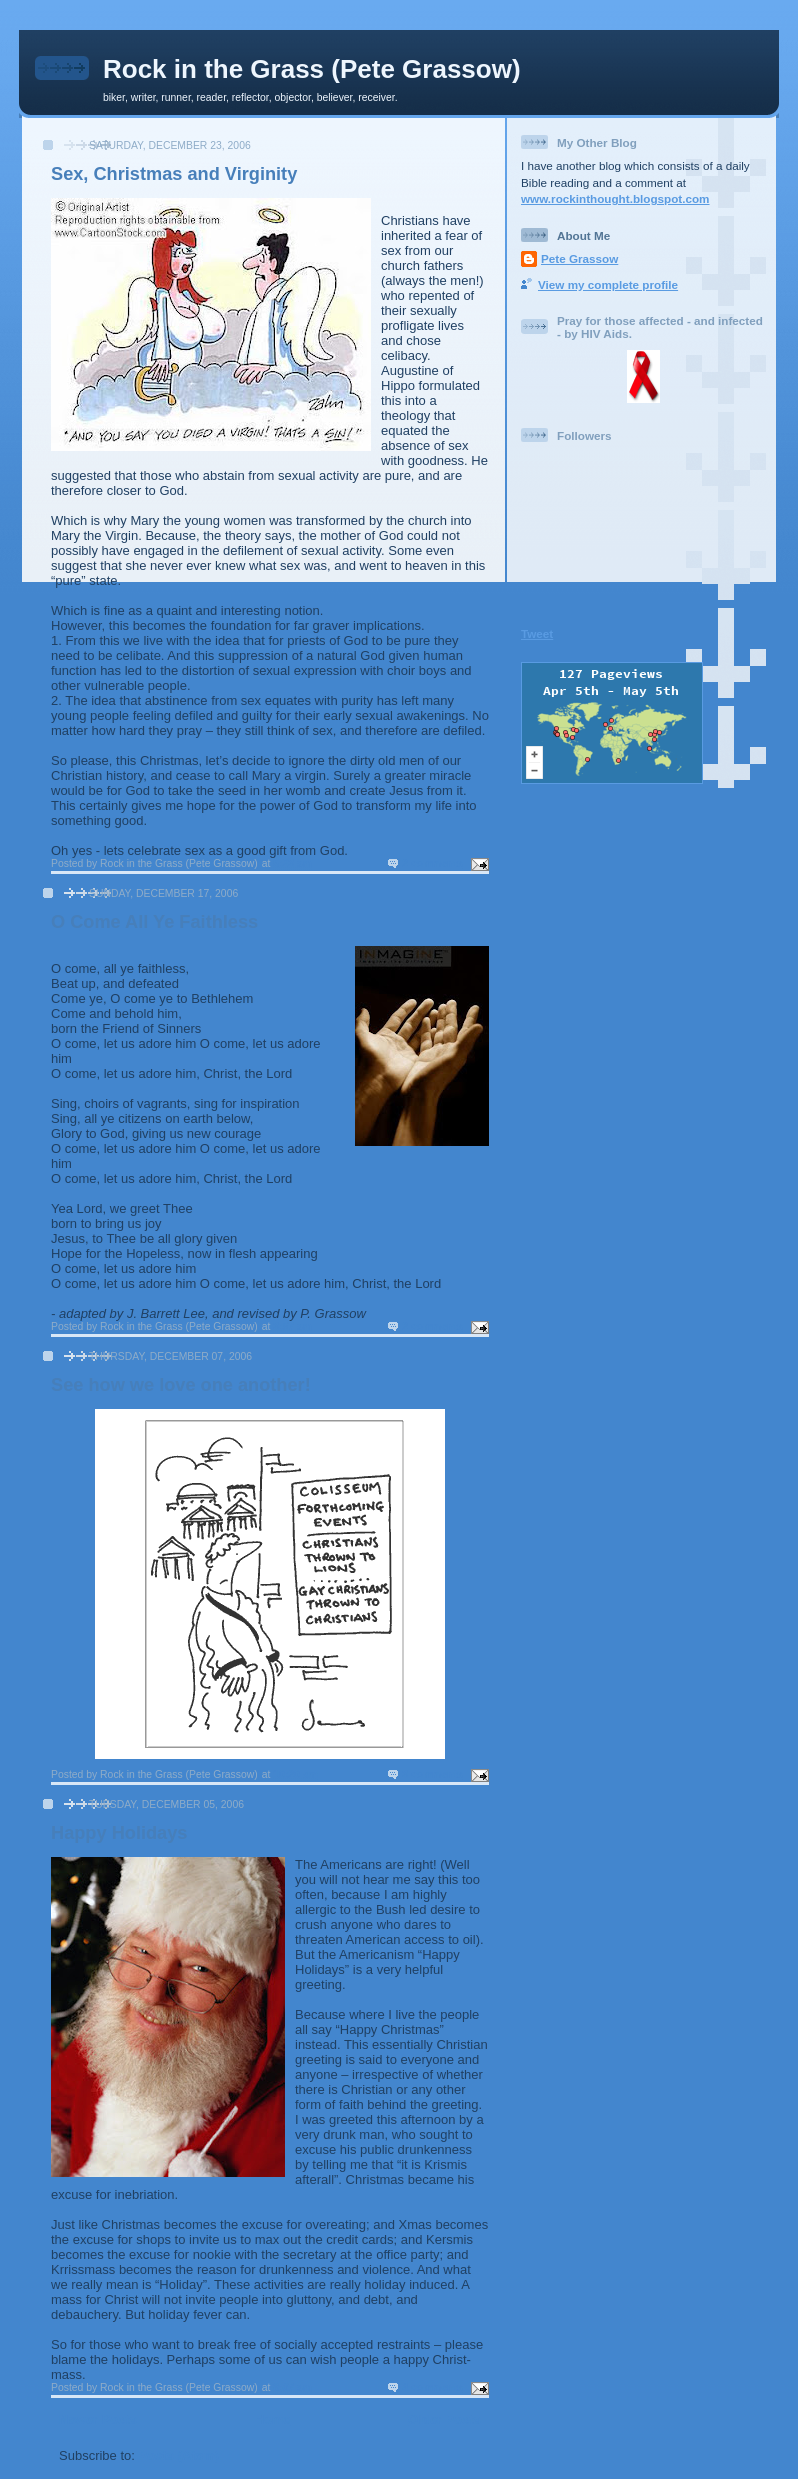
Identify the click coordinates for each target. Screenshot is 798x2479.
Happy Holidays (119, 1833)
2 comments (432, 863)
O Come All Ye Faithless (154, 922)
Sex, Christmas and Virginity (174, 174)
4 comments (432, 2387)
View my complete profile (608, 284)
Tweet (537, 633)
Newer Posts (98, 2419)
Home (272, 2419)
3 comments (432, 1774)
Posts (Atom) (179, 2455)
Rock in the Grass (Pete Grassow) (312, 69)
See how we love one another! (181, 1385)
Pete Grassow (579, 258)
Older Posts (444, 2419)
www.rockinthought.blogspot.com (615, 198)
